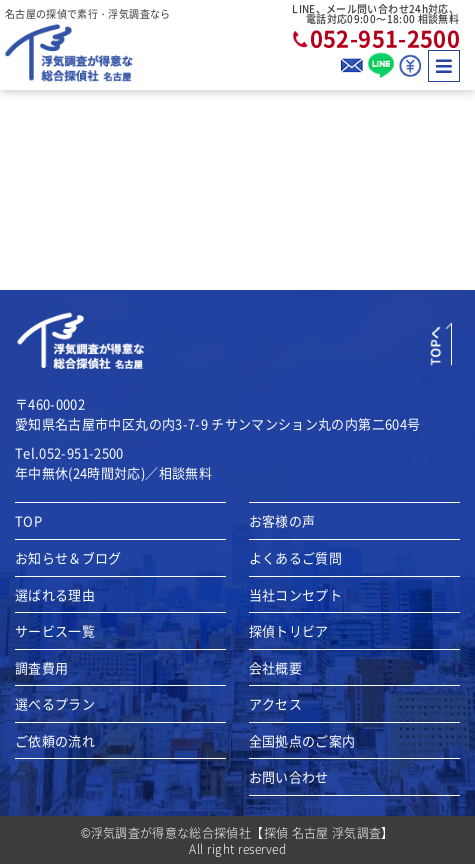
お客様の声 (282, 521)
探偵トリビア (289, 631)
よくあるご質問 (295, 558)
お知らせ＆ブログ (68, 558)
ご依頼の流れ (55, 741)
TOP (28, 521)
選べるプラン (55, 704)
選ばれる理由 (55, 595)
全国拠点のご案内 (302, 741)
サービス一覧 (55, 631)
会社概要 (275, 668)
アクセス (275, 704)
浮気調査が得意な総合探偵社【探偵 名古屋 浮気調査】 (242, 832)
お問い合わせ (289, 777)
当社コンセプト (295, 595)
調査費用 (41, 668)
